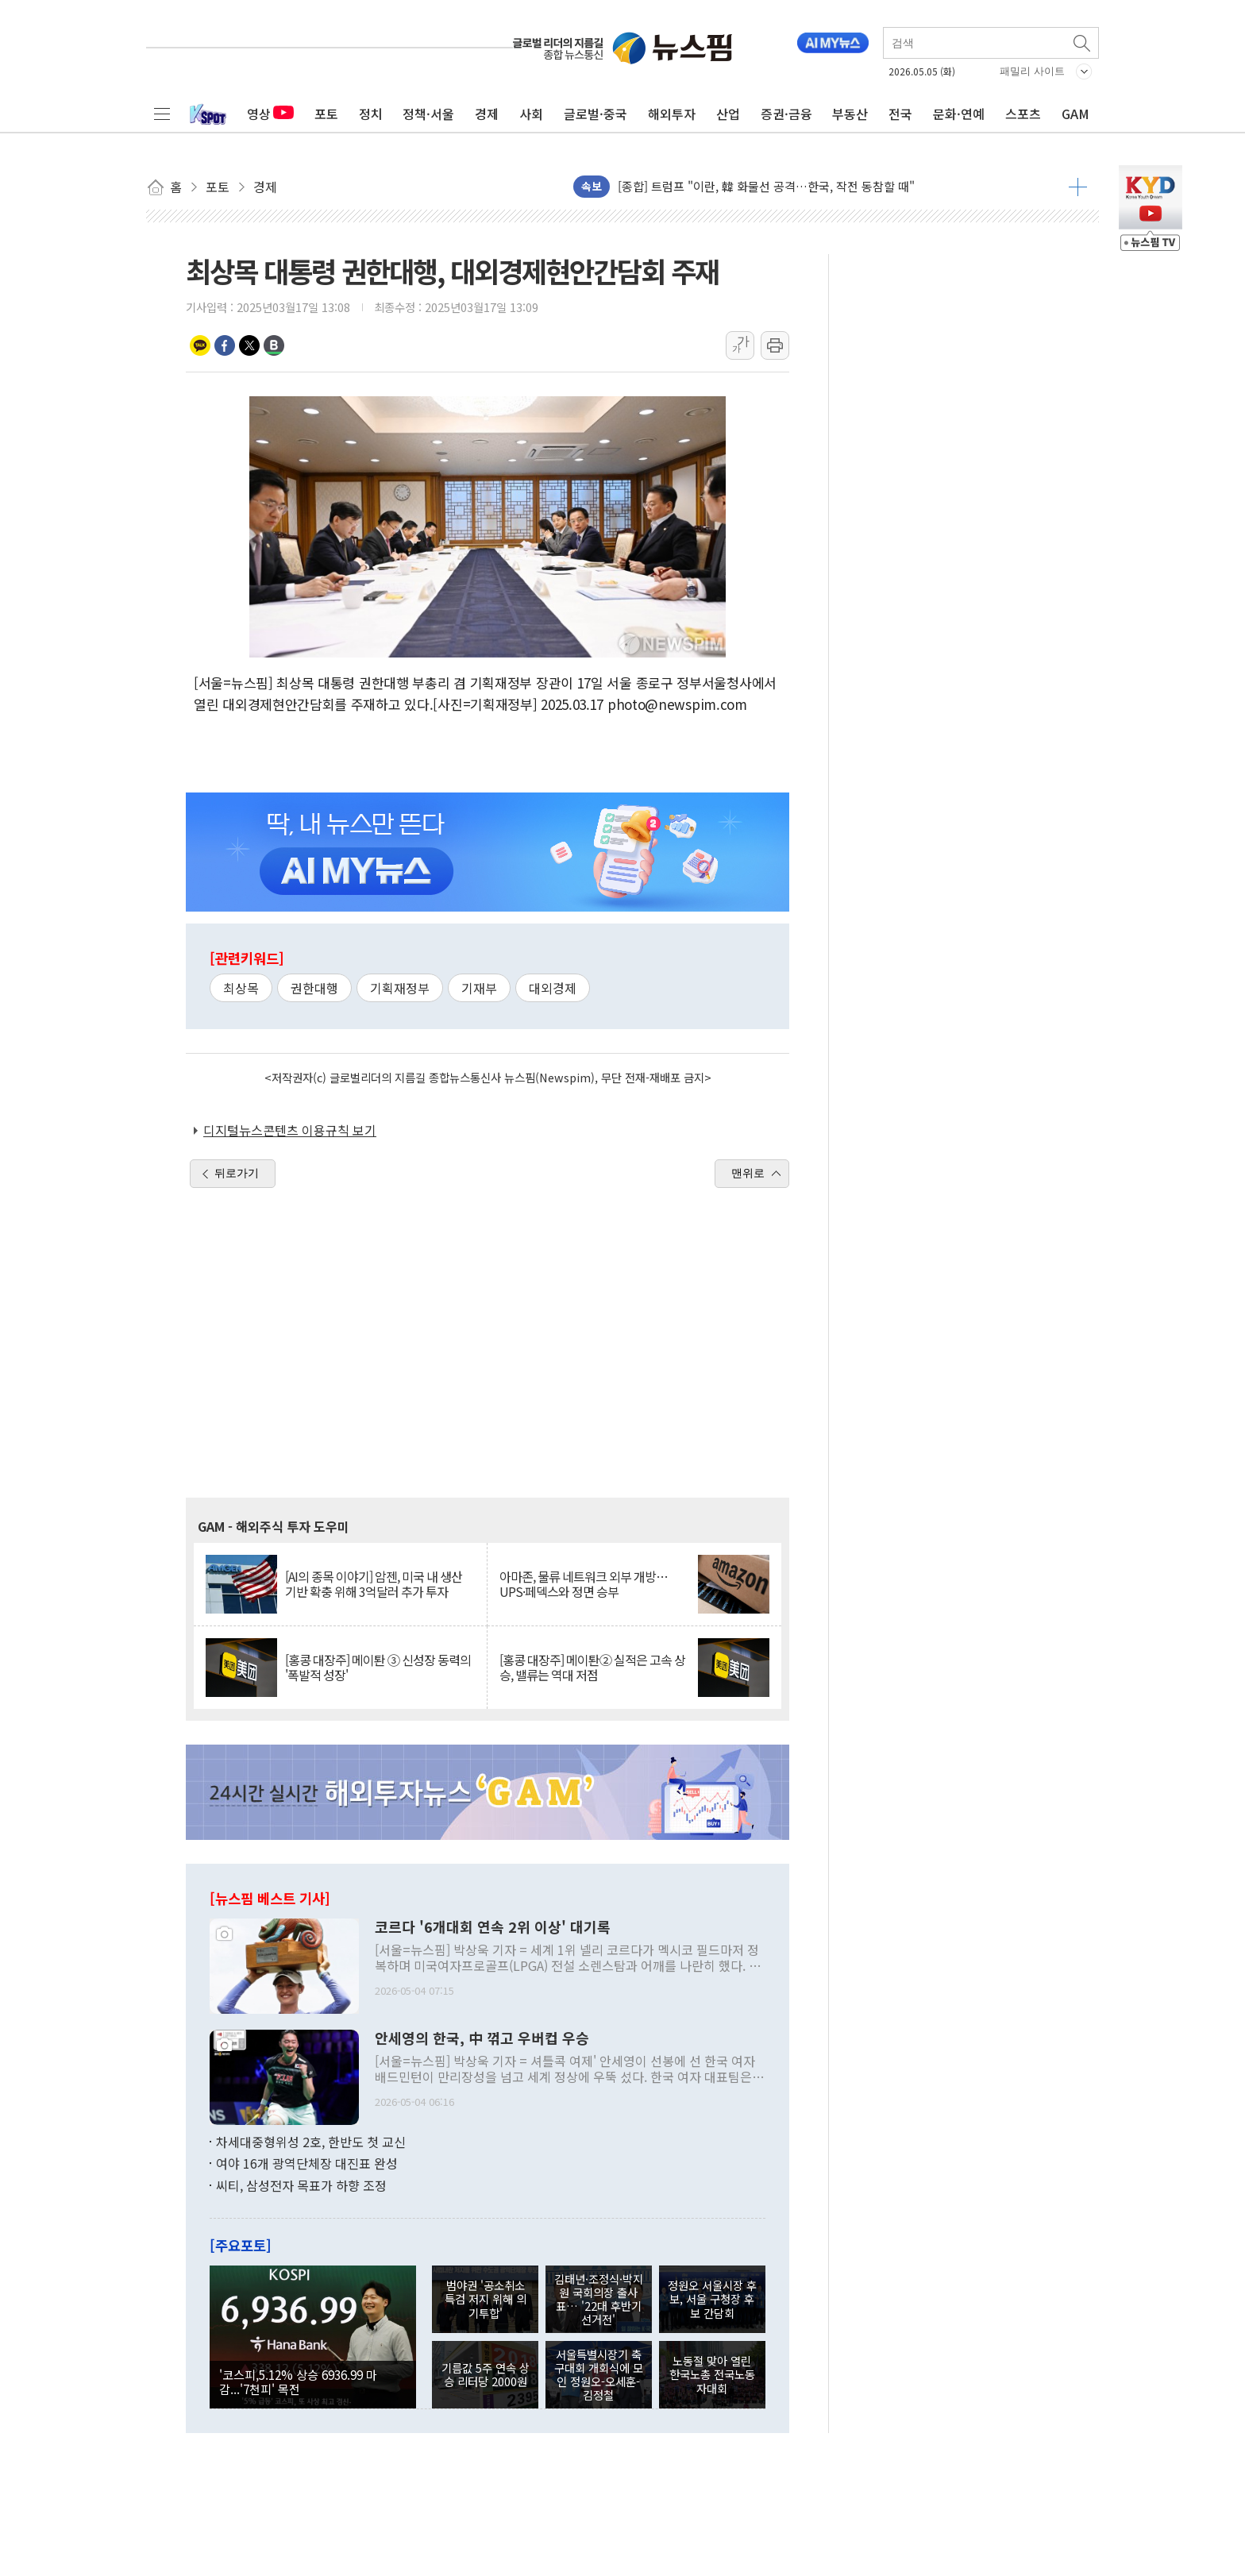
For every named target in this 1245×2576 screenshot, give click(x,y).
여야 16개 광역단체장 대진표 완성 (307, 2163)
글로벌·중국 (595, 113)
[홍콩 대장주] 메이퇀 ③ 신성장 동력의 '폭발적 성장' (378, 1667)
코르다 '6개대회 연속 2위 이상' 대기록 (493, 1927)
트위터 (249, 345)
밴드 (274, 345)
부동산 (850, 113)
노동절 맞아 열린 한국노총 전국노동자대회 (712, 2374)
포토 (326, 113)
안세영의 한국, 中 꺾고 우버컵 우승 (482, 2038)
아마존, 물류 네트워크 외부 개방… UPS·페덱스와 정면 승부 (583, 1584)
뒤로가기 (236, 1173)
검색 (1083, 43)
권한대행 (314, 987)
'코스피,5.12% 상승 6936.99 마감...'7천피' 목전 (298, 2381)
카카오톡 (200, 345)
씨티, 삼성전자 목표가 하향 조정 (301, 2185)
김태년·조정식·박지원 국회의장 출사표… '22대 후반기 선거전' (598, 2299)
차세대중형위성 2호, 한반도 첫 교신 (311, 2141)
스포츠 (1023, 113)
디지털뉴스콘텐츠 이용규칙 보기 (289, 1130)
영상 (270, 113)
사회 (531, 113)
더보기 (1078, 187)
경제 (487, 113)
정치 (371, 113)
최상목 (241, 987)
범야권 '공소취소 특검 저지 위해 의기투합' (485, 2299)
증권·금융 (786, 113)
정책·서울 (428, 113)
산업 (728, 113)
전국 (900, 113)
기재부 (479, 987)
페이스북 (224, 345)
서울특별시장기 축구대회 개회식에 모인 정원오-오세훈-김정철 (598, 2375)
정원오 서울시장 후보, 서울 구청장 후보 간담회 (712, 2299)
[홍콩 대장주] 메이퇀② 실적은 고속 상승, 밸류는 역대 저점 (592, 1667)
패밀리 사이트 (1032, 71)
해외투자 (672, 113)
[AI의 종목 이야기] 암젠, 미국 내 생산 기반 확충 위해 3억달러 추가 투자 (373, 1584)
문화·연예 (959, 113)
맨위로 (748, 1173)
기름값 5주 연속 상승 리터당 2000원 (485, 2374)
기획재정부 (400, 987)
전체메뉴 (162, 113)
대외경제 (552, 987)
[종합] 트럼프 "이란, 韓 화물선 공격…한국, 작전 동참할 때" (766, 186)
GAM (1075, 113)
